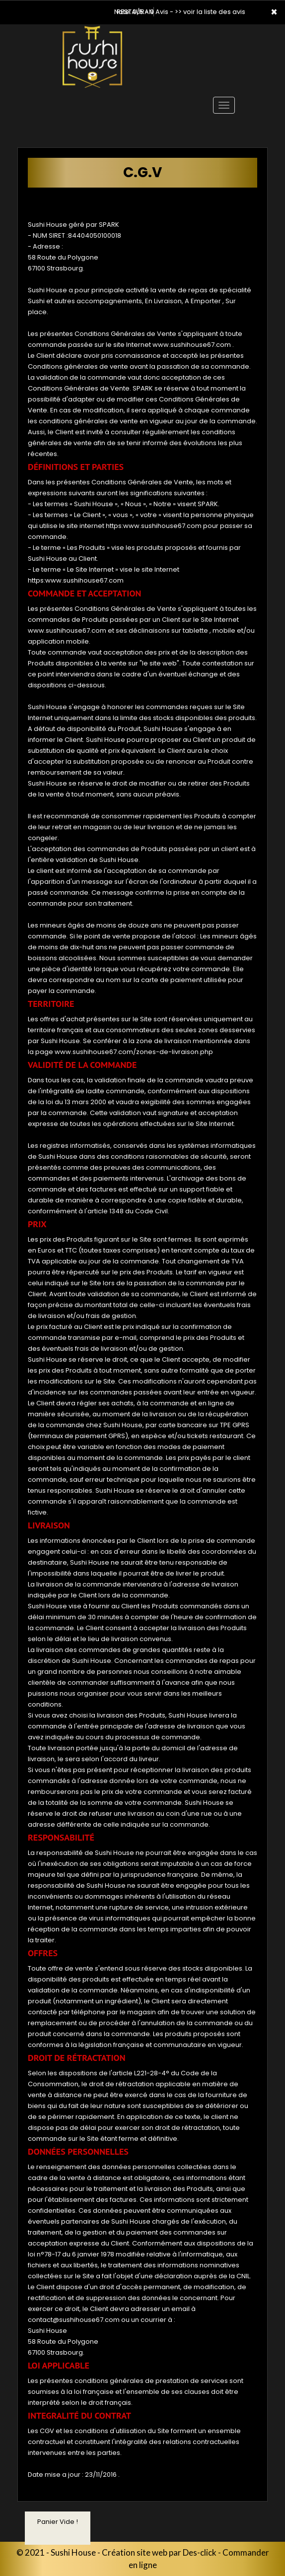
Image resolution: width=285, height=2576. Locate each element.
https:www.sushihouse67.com (154, 525)
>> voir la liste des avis (210, 11)
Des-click (199, 2552)
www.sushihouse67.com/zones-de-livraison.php (134, 1052)
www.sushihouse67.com (191, 344)
